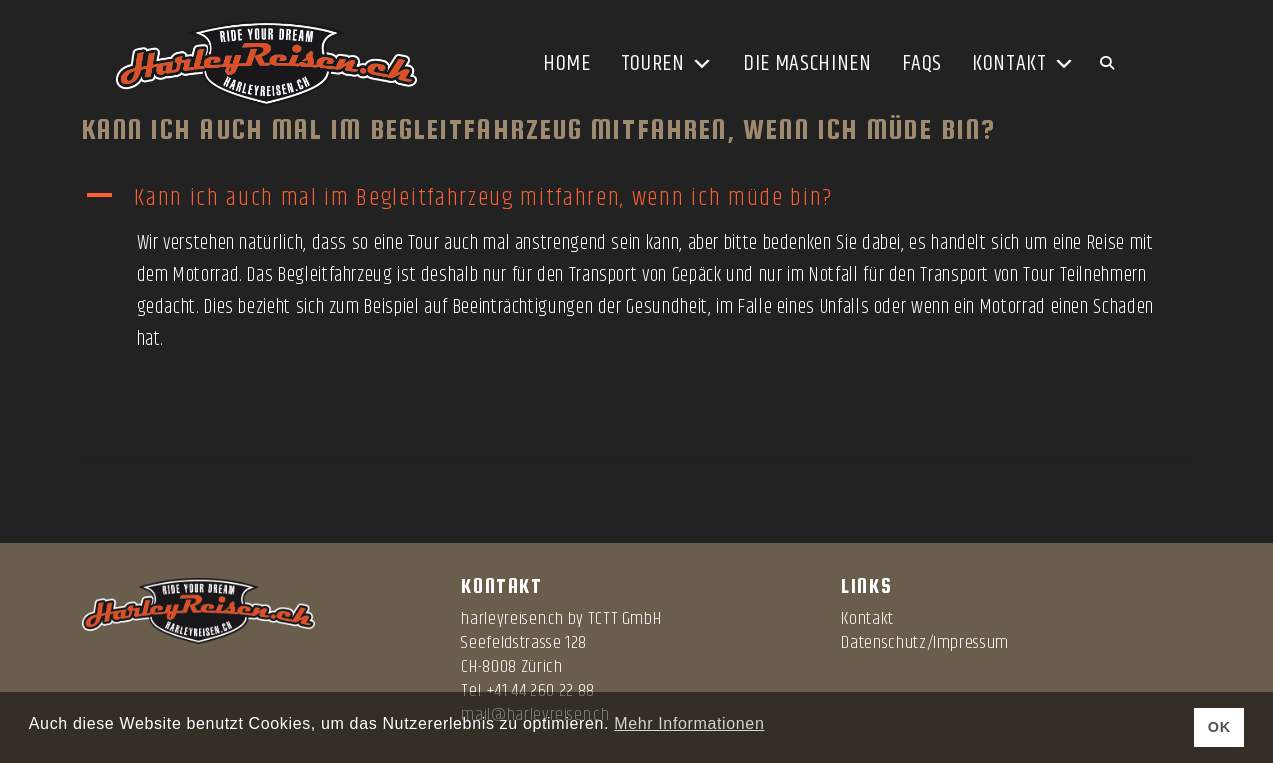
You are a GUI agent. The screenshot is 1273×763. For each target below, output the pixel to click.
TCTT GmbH (625, 619)
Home (567, 64)
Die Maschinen (807, 64)
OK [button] (1219, 727)
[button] (637, 198)
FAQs (922, 64)
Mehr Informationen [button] (689, 723)
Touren (667, 64)
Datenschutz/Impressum (924, 643)
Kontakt (1023, 64)
